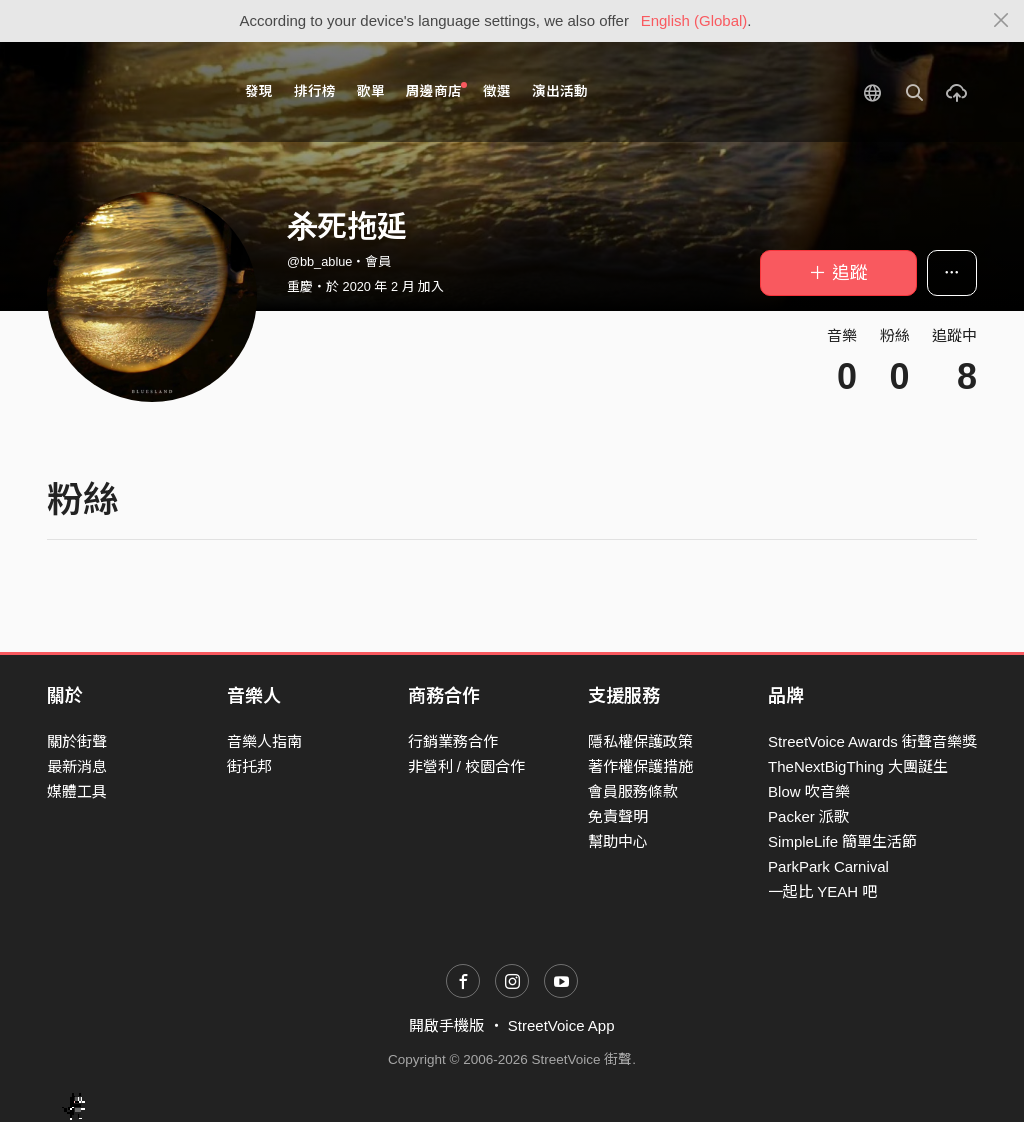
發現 (259, 91)
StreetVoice (129, 92)
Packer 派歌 (808, 816)
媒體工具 (77, 791)
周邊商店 (436, 90)
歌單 (371, 91)
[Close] (1001, 21)
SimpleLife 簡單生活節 (842, 841)
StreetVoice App (561, 1025)
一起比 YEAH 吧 (822, 891)
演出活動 (560, 91)
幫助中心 (618, 841)
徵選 (497, 91)
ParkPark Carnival (828, 866)
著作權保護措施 (640, 766)
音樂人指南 (264, 741)
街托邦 (249, 766)
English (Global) (694, 20)
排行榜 (315, 91)
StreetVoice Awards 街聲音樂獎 (872, 741)
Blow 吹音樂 (809, 791)
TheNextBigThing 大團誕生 (858, 766)
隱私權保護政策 (640, 741)
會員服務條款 (633, 791)
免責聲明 (618, 816)
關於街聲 (77, 741)
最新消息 (77, 766)
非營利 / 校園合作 (467, 766)
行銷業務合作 (453, 741)
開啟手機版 (446, 1025)
